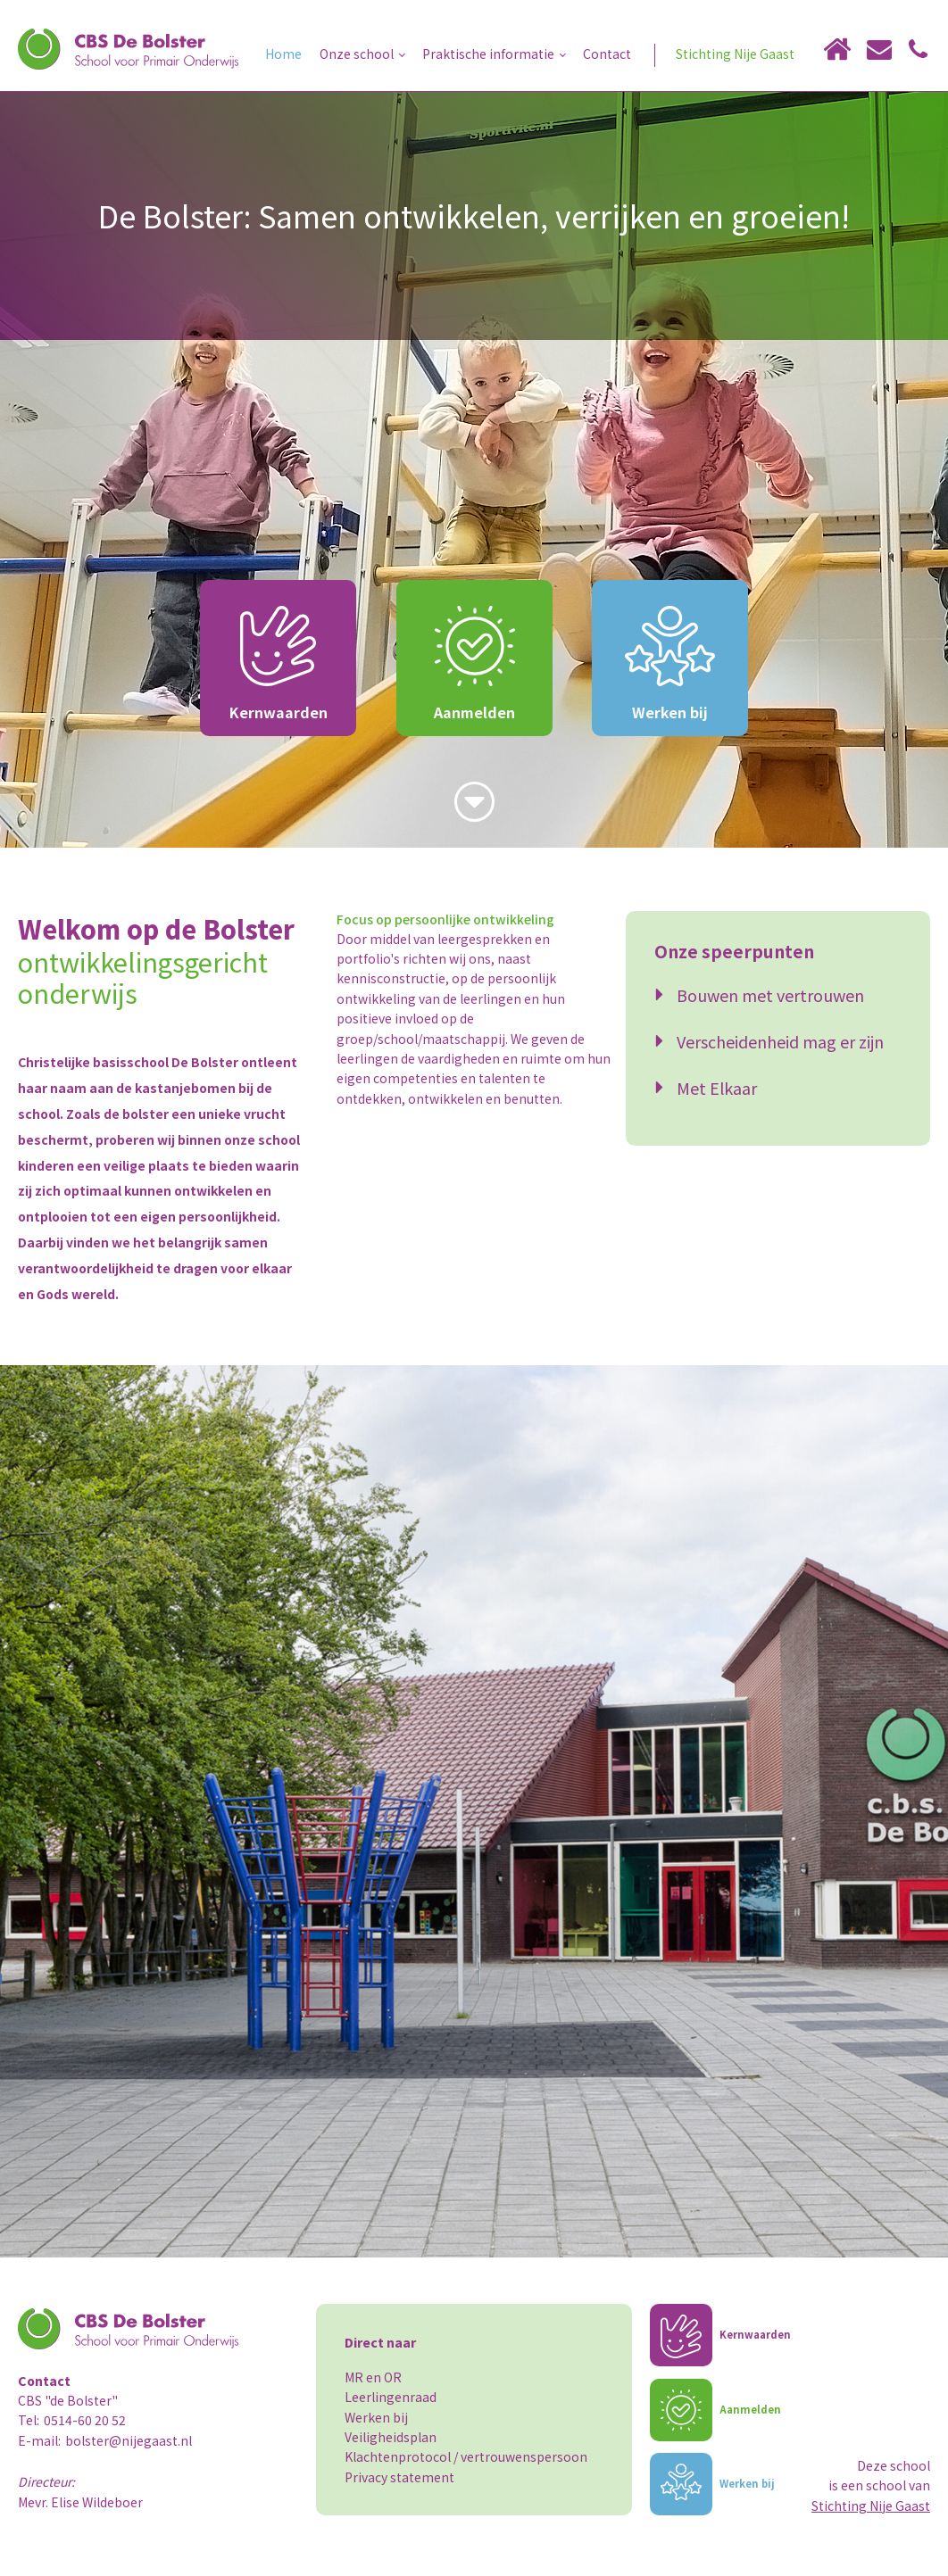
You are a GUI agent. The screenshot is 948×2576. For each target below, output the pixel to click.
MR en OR (373, 2377)
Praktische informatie (488, 53)
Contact (607, 53)
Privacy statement (399, 2477)
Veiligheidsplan (391, 2437)
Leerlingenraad (391, 2397)
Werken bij (376, 2417)
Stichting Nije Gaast (735, 53)
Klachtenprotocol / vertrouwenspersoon (466, 2456)
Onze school (357, 53)
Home (283, 53)
